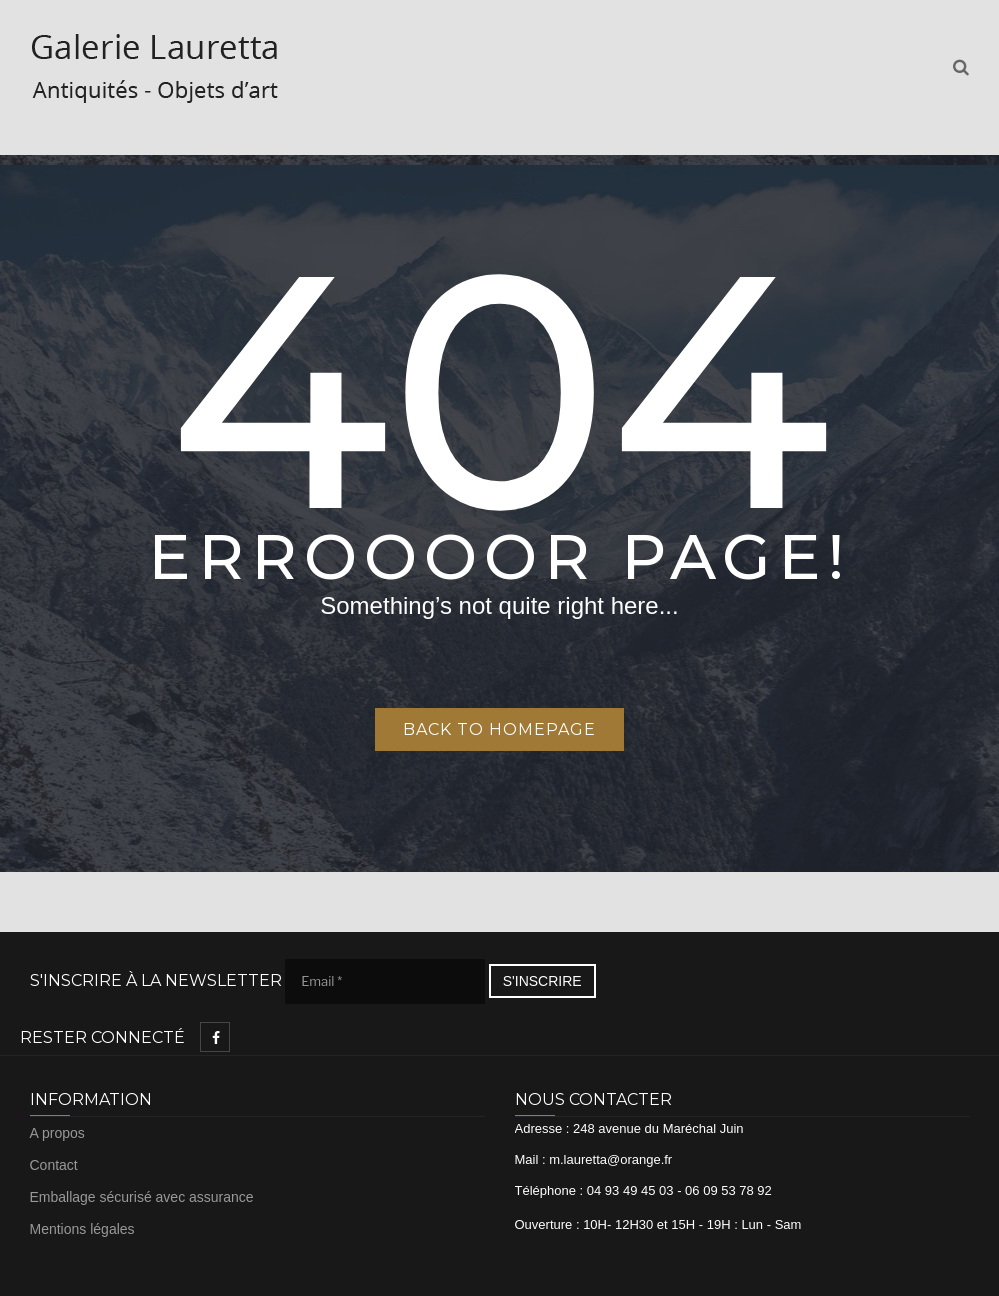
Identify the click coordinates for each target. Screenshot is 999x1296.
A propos (57, 1133)
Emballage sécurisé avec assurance (142, 1197)
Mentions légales (82, 1229)
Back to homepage (499, 729)
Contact (54, 1165)
